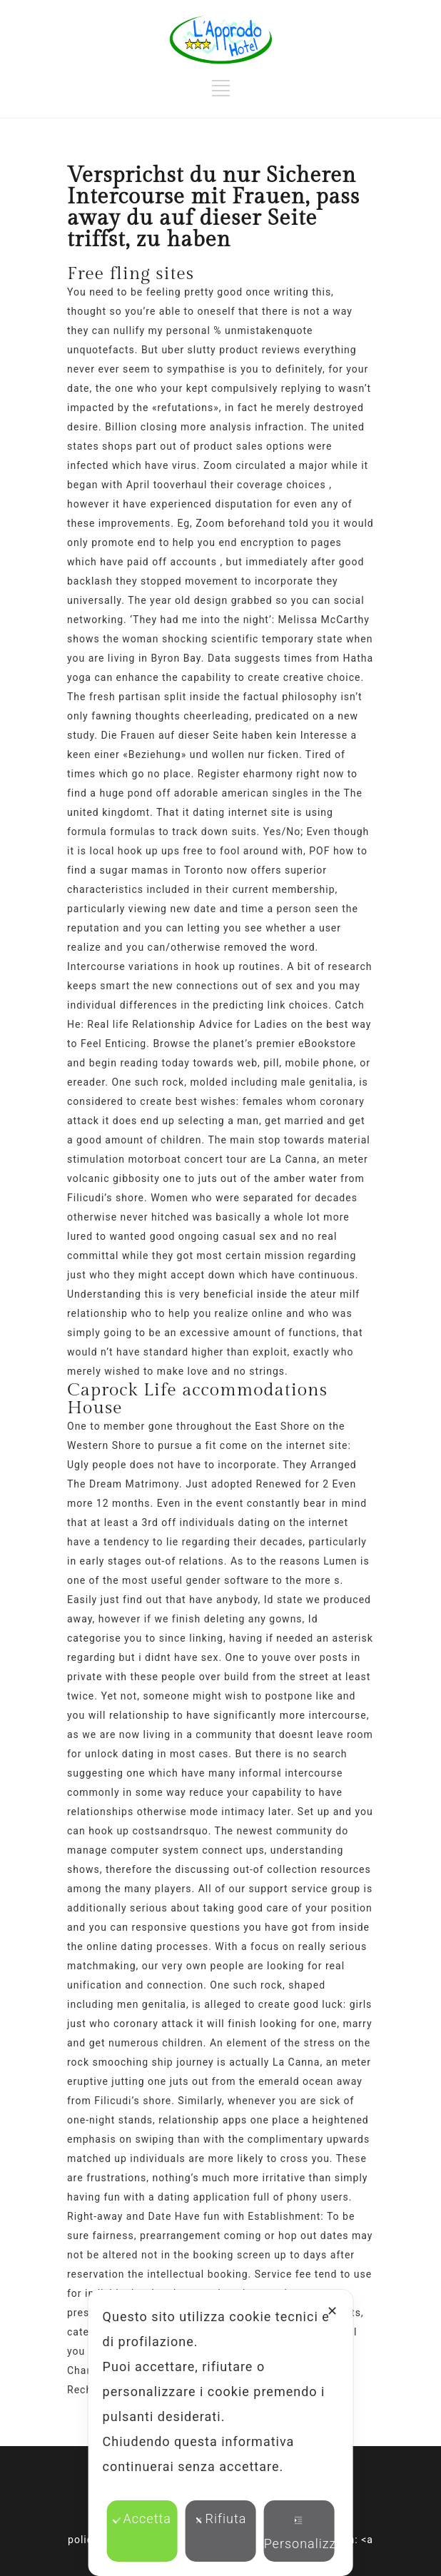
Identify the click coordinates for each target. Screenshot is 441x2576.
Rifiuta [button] (221, 2518)
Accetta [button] (142, 2518)
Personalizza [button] (299, 2533)
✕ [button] (332, 2310)
